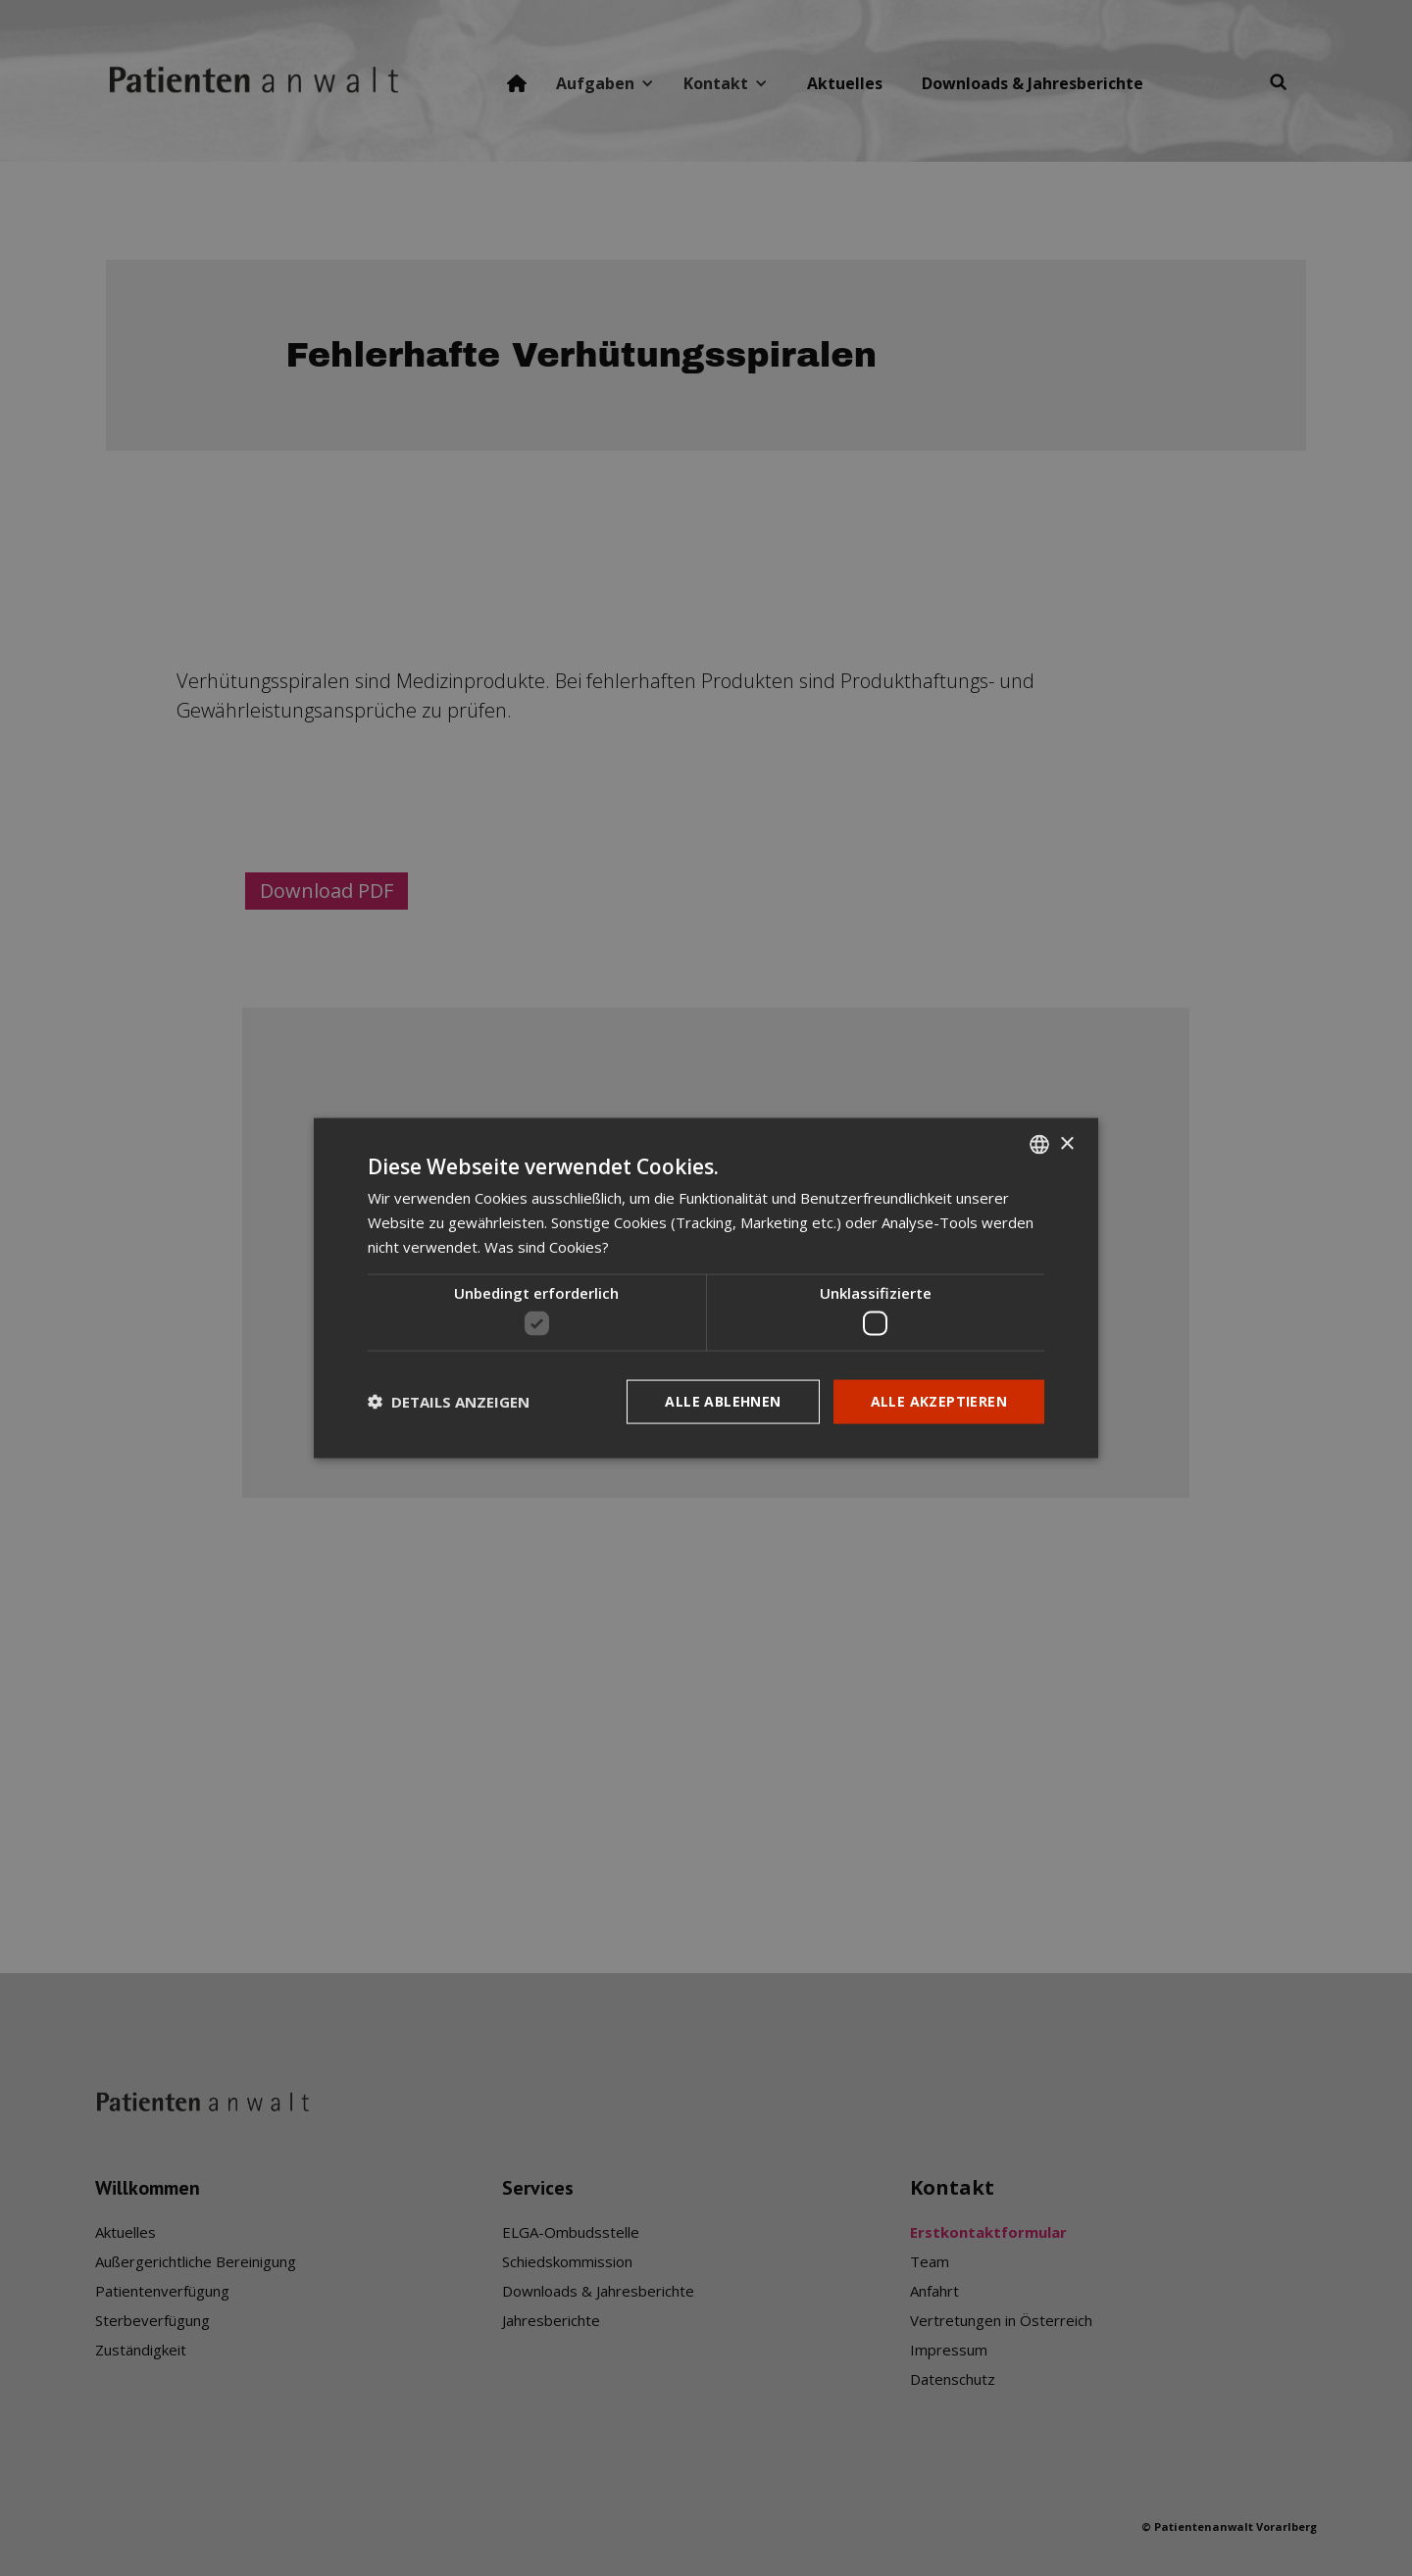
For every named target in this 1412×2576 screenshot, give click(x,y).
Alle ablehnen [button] (723, 1401)
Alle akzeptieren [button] (939, 1401)
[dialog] (706, 1288)
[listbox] (1039, 1145)
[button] (449, 1402)
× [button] (1066, 1143)
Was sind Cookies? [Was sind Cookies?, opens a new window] (546, 1246)
